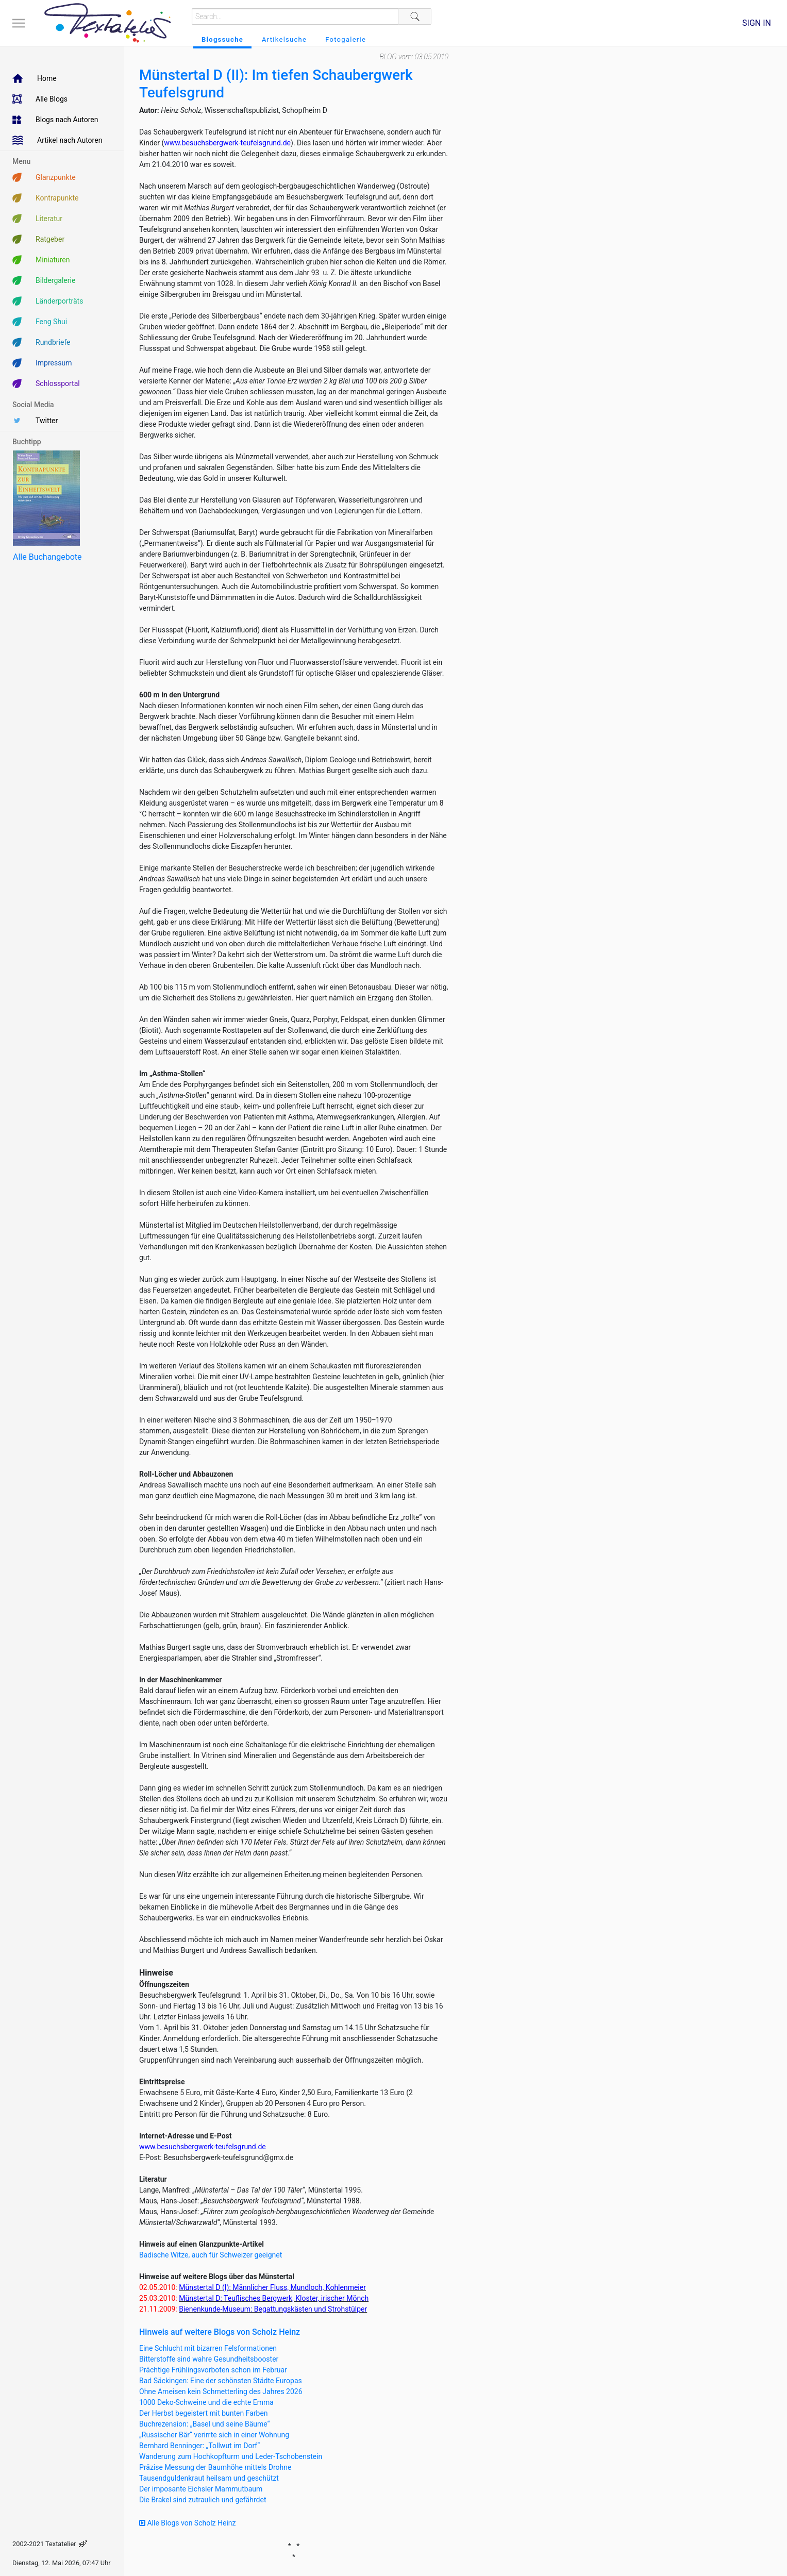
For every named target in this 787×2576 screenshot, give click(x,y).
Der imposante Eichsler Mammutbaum (200, 2489)
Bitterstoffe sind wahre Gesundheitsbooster (208, 2359)
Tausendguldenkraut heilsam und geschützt (209, 2478)
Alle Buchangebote (47, 557)
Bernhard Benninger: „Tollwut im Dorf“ (199, 2445)
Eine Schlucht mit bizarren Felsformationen (208, 2348)
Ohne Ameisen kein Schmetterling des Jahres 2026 (221, 2391)
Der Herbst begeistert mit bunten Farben (203, 2413)
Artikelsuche (284, 39)
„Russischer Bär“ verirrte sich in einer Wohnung (214, 2435)
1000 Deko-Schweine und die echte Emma (206, 2402)
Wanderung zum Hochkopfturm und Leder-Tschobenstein (230, 2456)
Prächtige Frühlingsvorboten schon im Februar (213, 2370)
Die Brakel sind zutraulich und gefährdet (202, 2500)
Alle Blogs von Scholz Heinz (187, 2523)
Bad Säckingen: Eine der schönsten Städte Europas (220, 2381)
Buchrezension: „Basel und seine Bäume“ (204, 2424)
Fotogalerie (345, 39)
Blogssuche (222, 39)
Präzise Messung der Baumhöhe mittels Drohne (215, 2467)
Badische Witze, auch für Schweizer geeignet (210, 2255)
